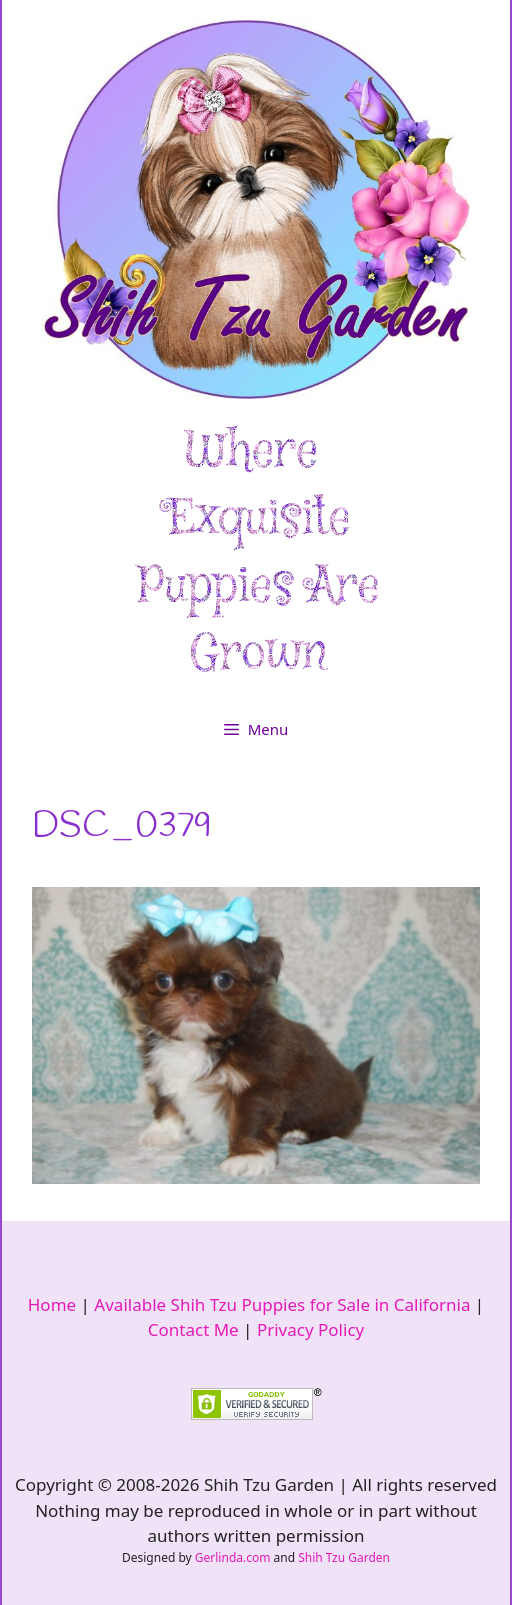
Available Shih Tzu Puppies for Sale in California (282, 1304)
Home (52, 1304)
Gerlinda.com (233, 1557)
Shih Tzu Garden (344, 1557)
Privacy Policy (310, 1329)
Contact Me (193, 1329)
